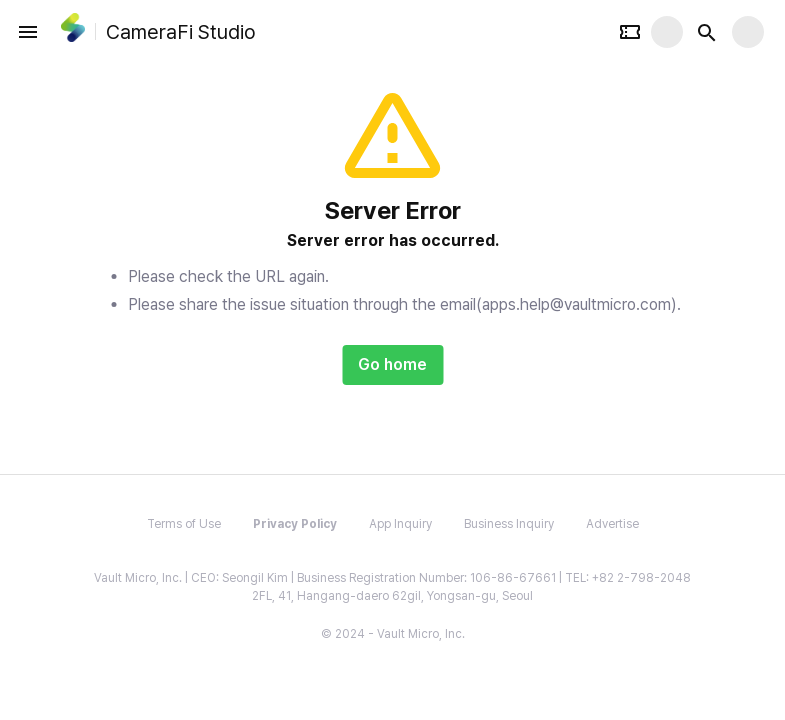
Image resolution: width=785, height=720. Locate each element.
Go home (392, 364)
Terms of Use (184, 524)
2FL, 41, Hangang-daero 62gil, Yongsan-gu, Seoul (392, 596)
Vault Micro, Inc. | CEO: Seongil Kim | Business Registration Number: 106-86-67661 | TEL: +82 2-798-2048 (392, 578)
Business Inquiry (509, 524)
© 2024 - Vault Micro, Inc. (393, 634)
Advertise (612, 524)
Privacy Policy (295, 524)
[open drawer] (28, 32)
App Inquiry (400, 524)
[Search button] (707, 32)
